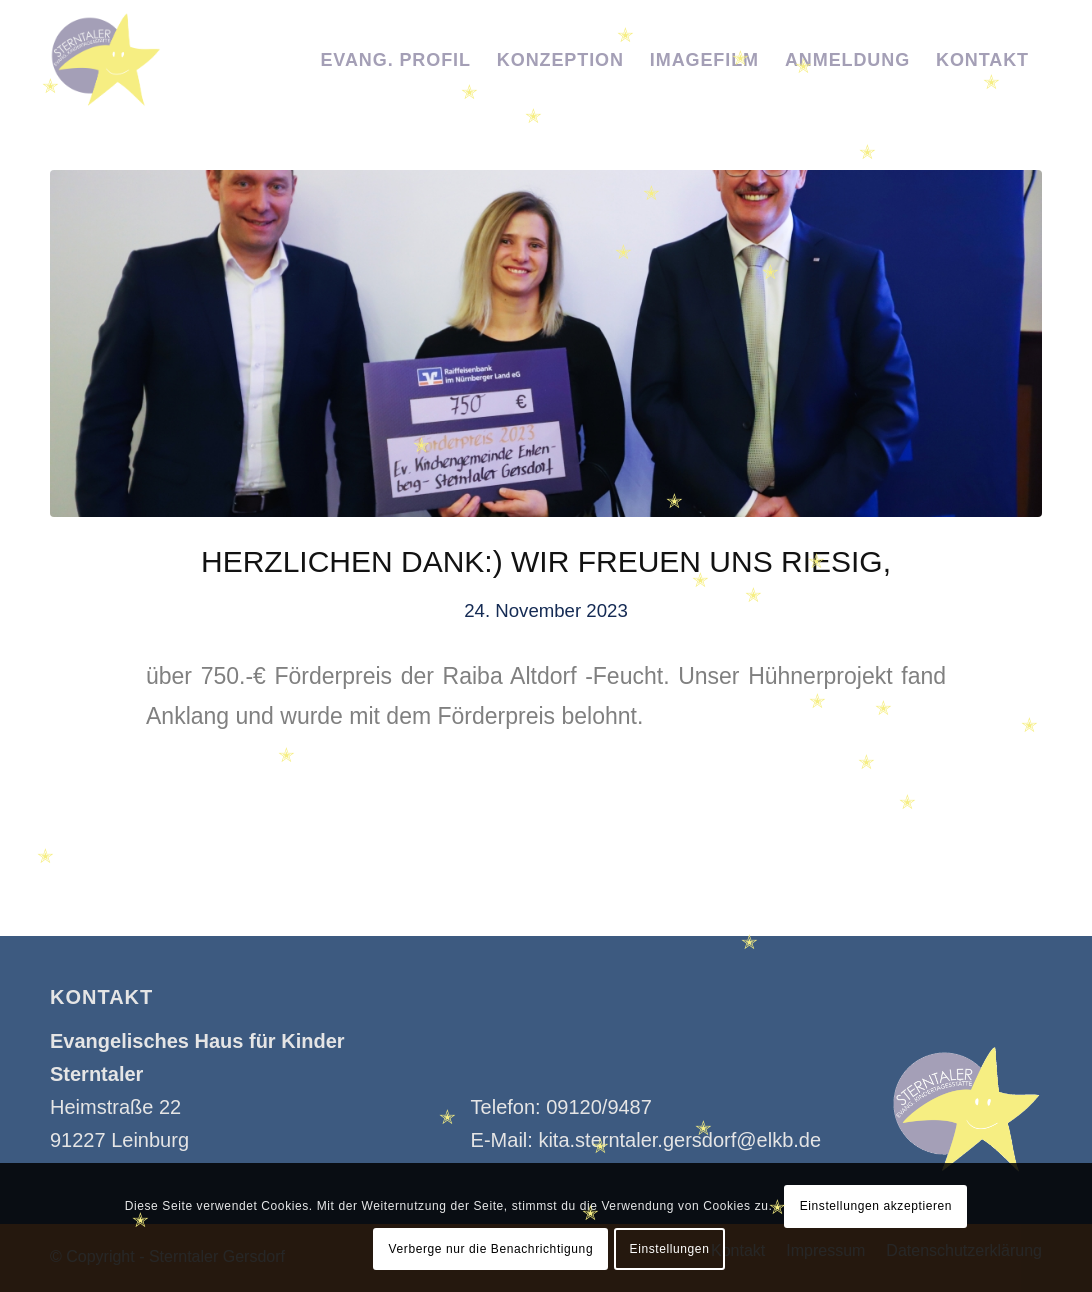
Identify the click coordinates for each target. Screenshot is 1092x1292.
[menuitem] (395, 60)
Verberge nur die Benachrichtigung (491, 1249)
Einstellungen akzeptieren (876, 1206)
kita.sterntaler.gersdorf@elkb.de (679, 1140)
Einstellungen (670, 1249)
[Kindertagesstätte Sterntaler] (106, 60)
